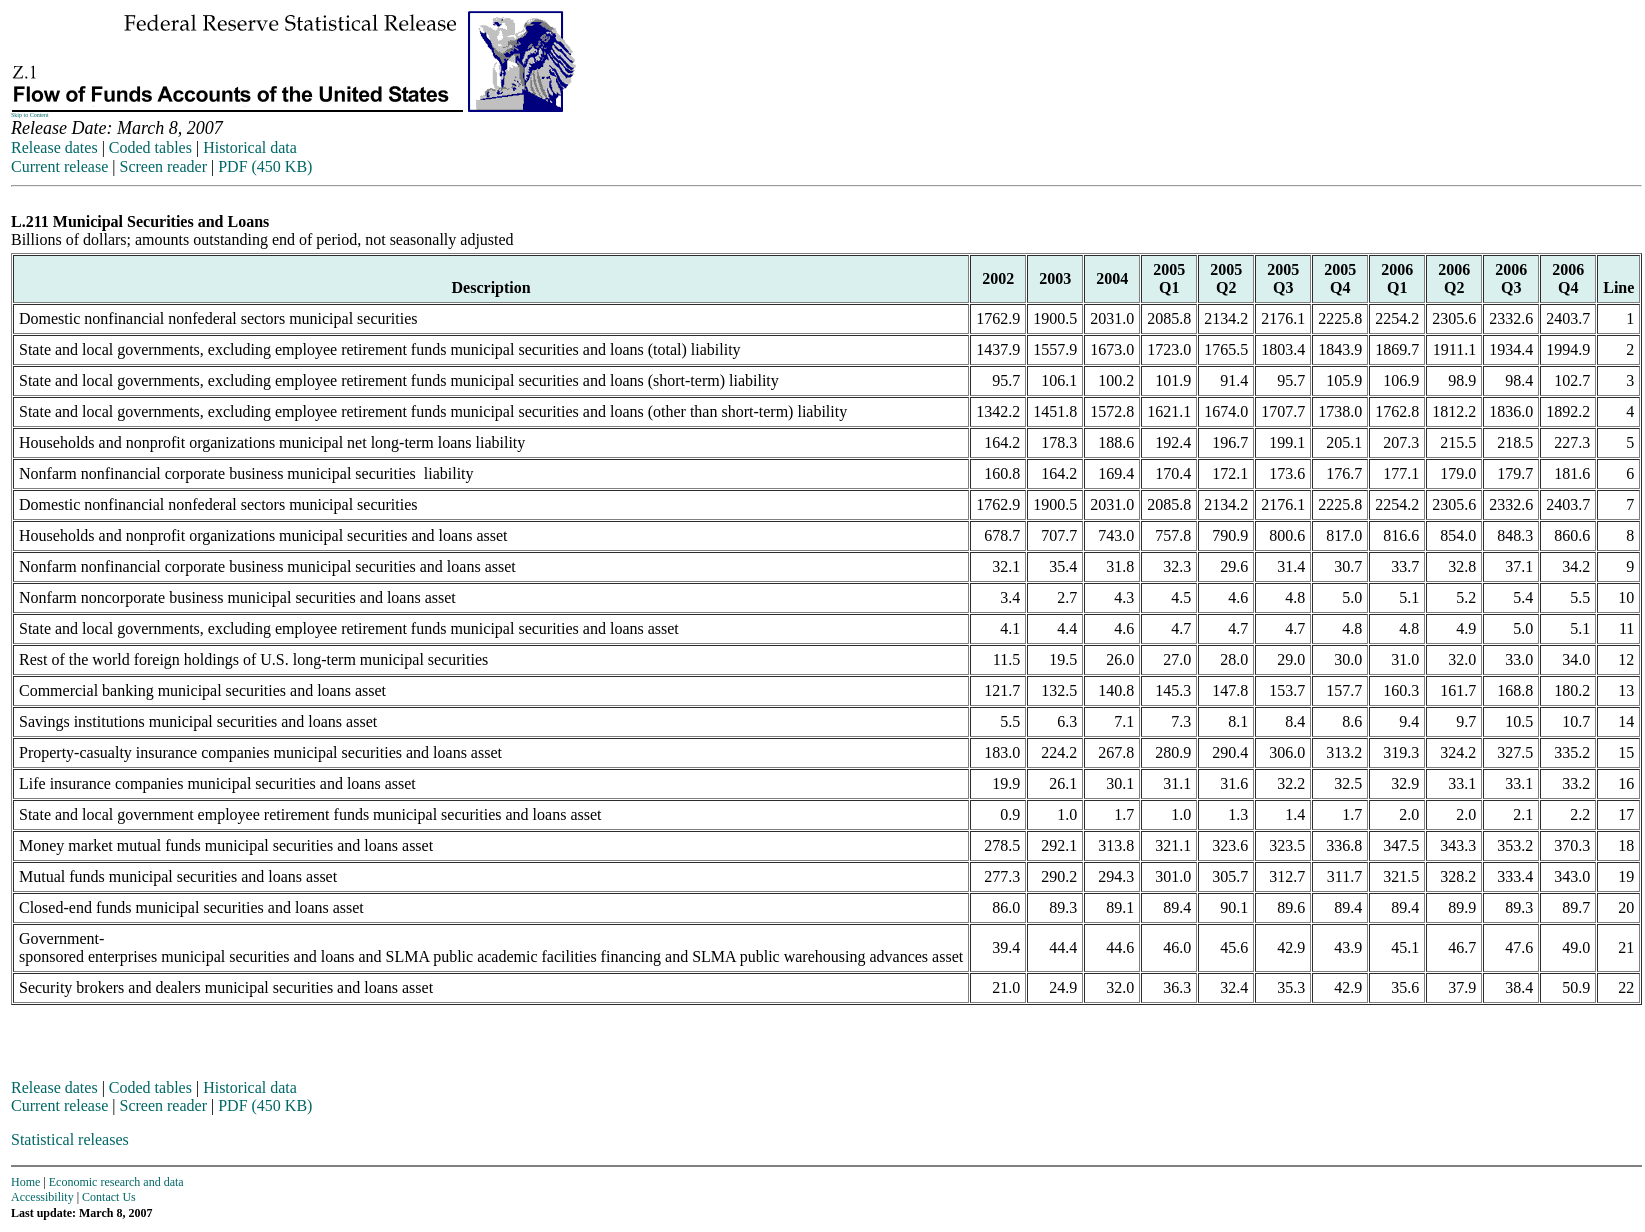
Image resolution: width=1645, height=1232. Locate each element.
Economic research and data (116, 1182)
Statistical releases (70, 1139)
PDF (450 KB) (265, 166)
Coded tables (150, 147)
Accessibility (42, 1197)
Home (25, 1182)
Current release (59, 166)
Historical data (250, 147)
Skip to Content (30, 115)
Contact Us (109, 1197)
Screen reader (163, 166)
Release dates (54, 147)
